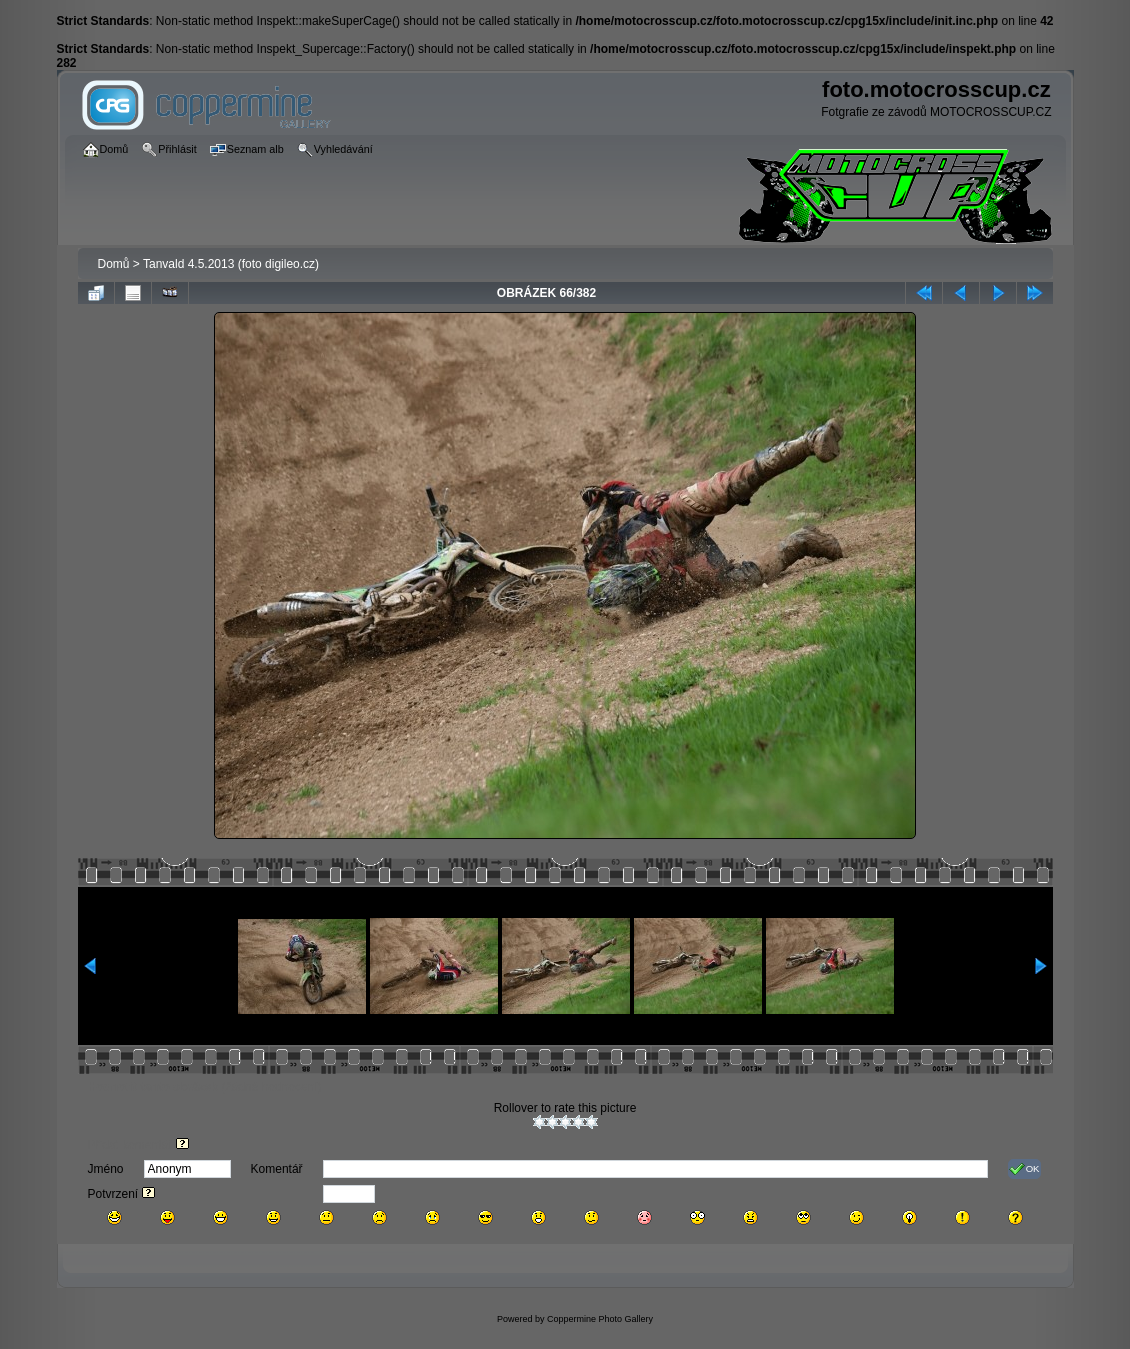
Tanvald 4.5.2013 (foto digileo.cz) (231, 264)
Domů (114, 264)
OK (1024, 1169)
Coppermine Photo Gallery (600, 1319)
